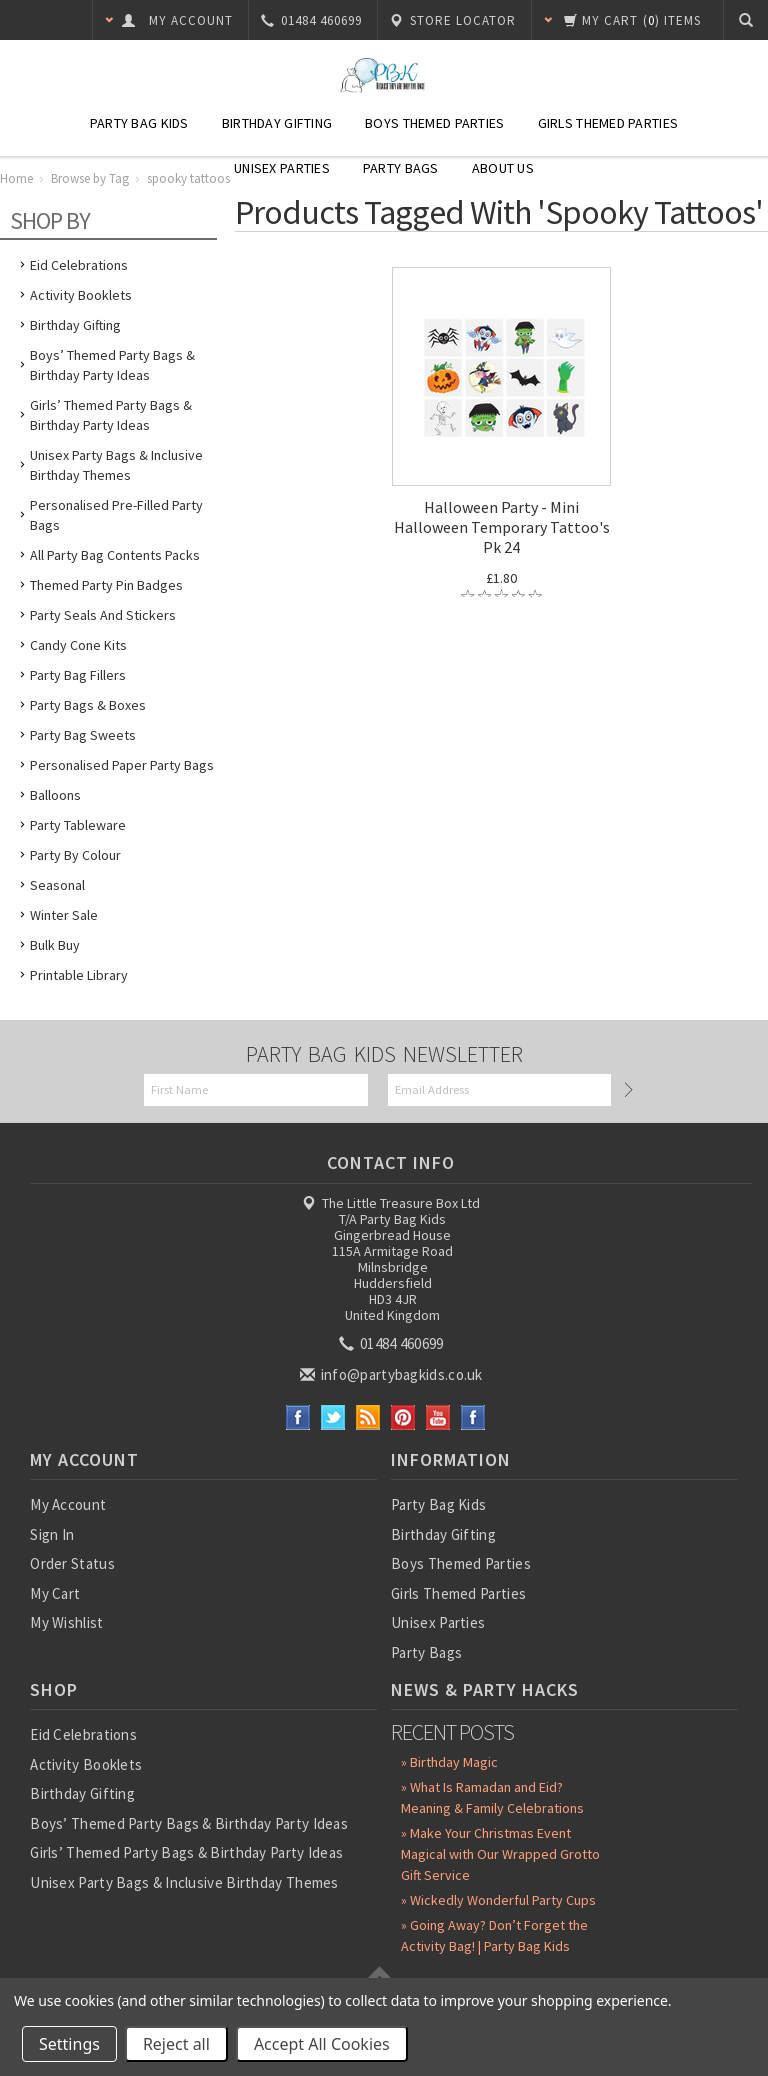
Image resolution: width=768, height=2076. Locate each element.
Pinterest (403, 1417)
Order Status (72, 1563)
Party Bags (401, 168)
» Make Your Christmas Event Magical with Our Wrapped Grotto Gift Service (500, 1854)
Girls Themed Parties (608, 123)
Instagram (473, 1417)
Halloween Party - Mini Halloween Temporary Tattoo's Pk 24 (502, 527)
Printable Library (79, 975)
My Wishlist (66, 1622)
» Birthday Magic (449, 1762)
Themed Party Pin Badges (106, 585)
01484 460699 (393, 1343)
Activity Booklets (81, 295)
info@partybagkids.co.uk (393, 1374)
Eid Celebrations (79, 265)
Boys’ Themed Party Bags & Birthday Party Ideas (112, 365)
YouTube (438, 1417)
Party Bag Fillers (78, 675)
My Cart (55, 1593)
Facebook (298, 1417)
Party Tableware (78, 825)
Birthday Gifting (277, 123)
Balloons (55, 795)
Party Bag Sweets (83, 735)
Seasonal (57, 885)
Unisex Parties (282, 168)
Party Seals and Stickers (103, 615)
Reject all (176, 2044)
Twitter (333, 1417)
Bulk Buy (55, 945)
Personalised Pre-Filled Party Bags (116, 515)
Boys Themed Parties (434, 123)
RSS (368, 1417)
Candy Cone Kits (78, 645)
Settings (69, 2044)
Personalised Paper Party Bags (122, 765)
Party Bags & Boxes (88, 705)
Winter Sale (64, 915)
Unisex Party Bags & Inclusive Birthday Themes (116, 465)
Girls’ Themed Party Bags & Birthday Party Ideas (111, 415)
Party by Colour (75, 855)
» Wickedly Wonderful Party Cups (498, 1900)
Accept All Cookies (322, 2044)
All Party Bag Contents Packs (115, 555)
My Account (68, 1504)
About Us (503, 168)
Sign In (52, 1534)
